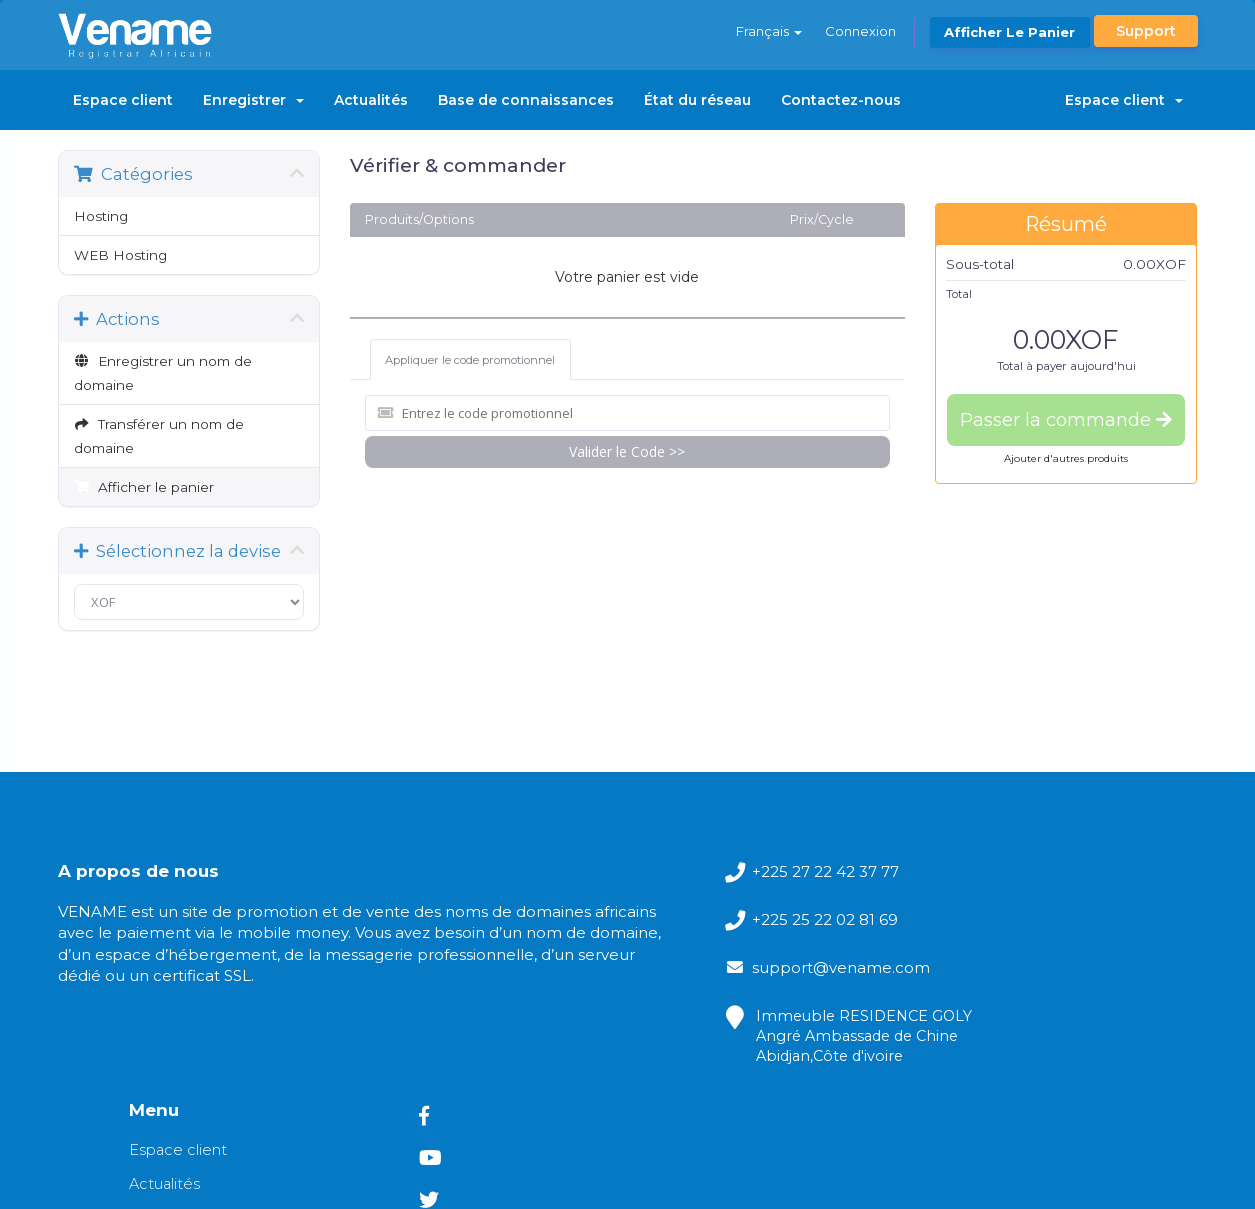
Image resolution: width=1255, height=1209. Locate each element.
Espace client (123, 100)
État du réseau (697, 100)
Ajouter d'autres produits (1066, 458)
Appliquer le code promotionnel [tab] (471, 358)
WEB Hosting (120, 255)
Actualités (371, 100)
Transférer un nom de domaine (159, 436)
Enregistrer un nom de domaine (163, 373)
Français (767, 31)
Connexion (859, 31)
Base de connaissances (526, 100)
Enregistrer (253, 100)
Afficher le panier (1010, 32)
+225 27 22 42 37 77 (645, 872)
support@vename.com (661, 978)
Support (1146, 31)
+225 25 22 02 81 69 (645, 925)
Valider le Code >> (627, 447)
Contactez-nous (841, 100)
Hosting (101, 216)
